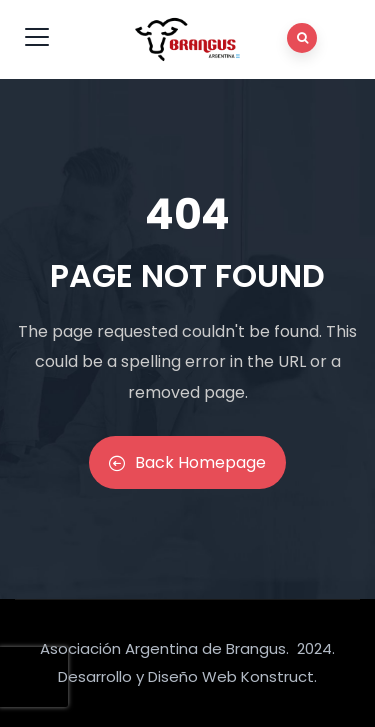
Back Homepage (187, 462)
